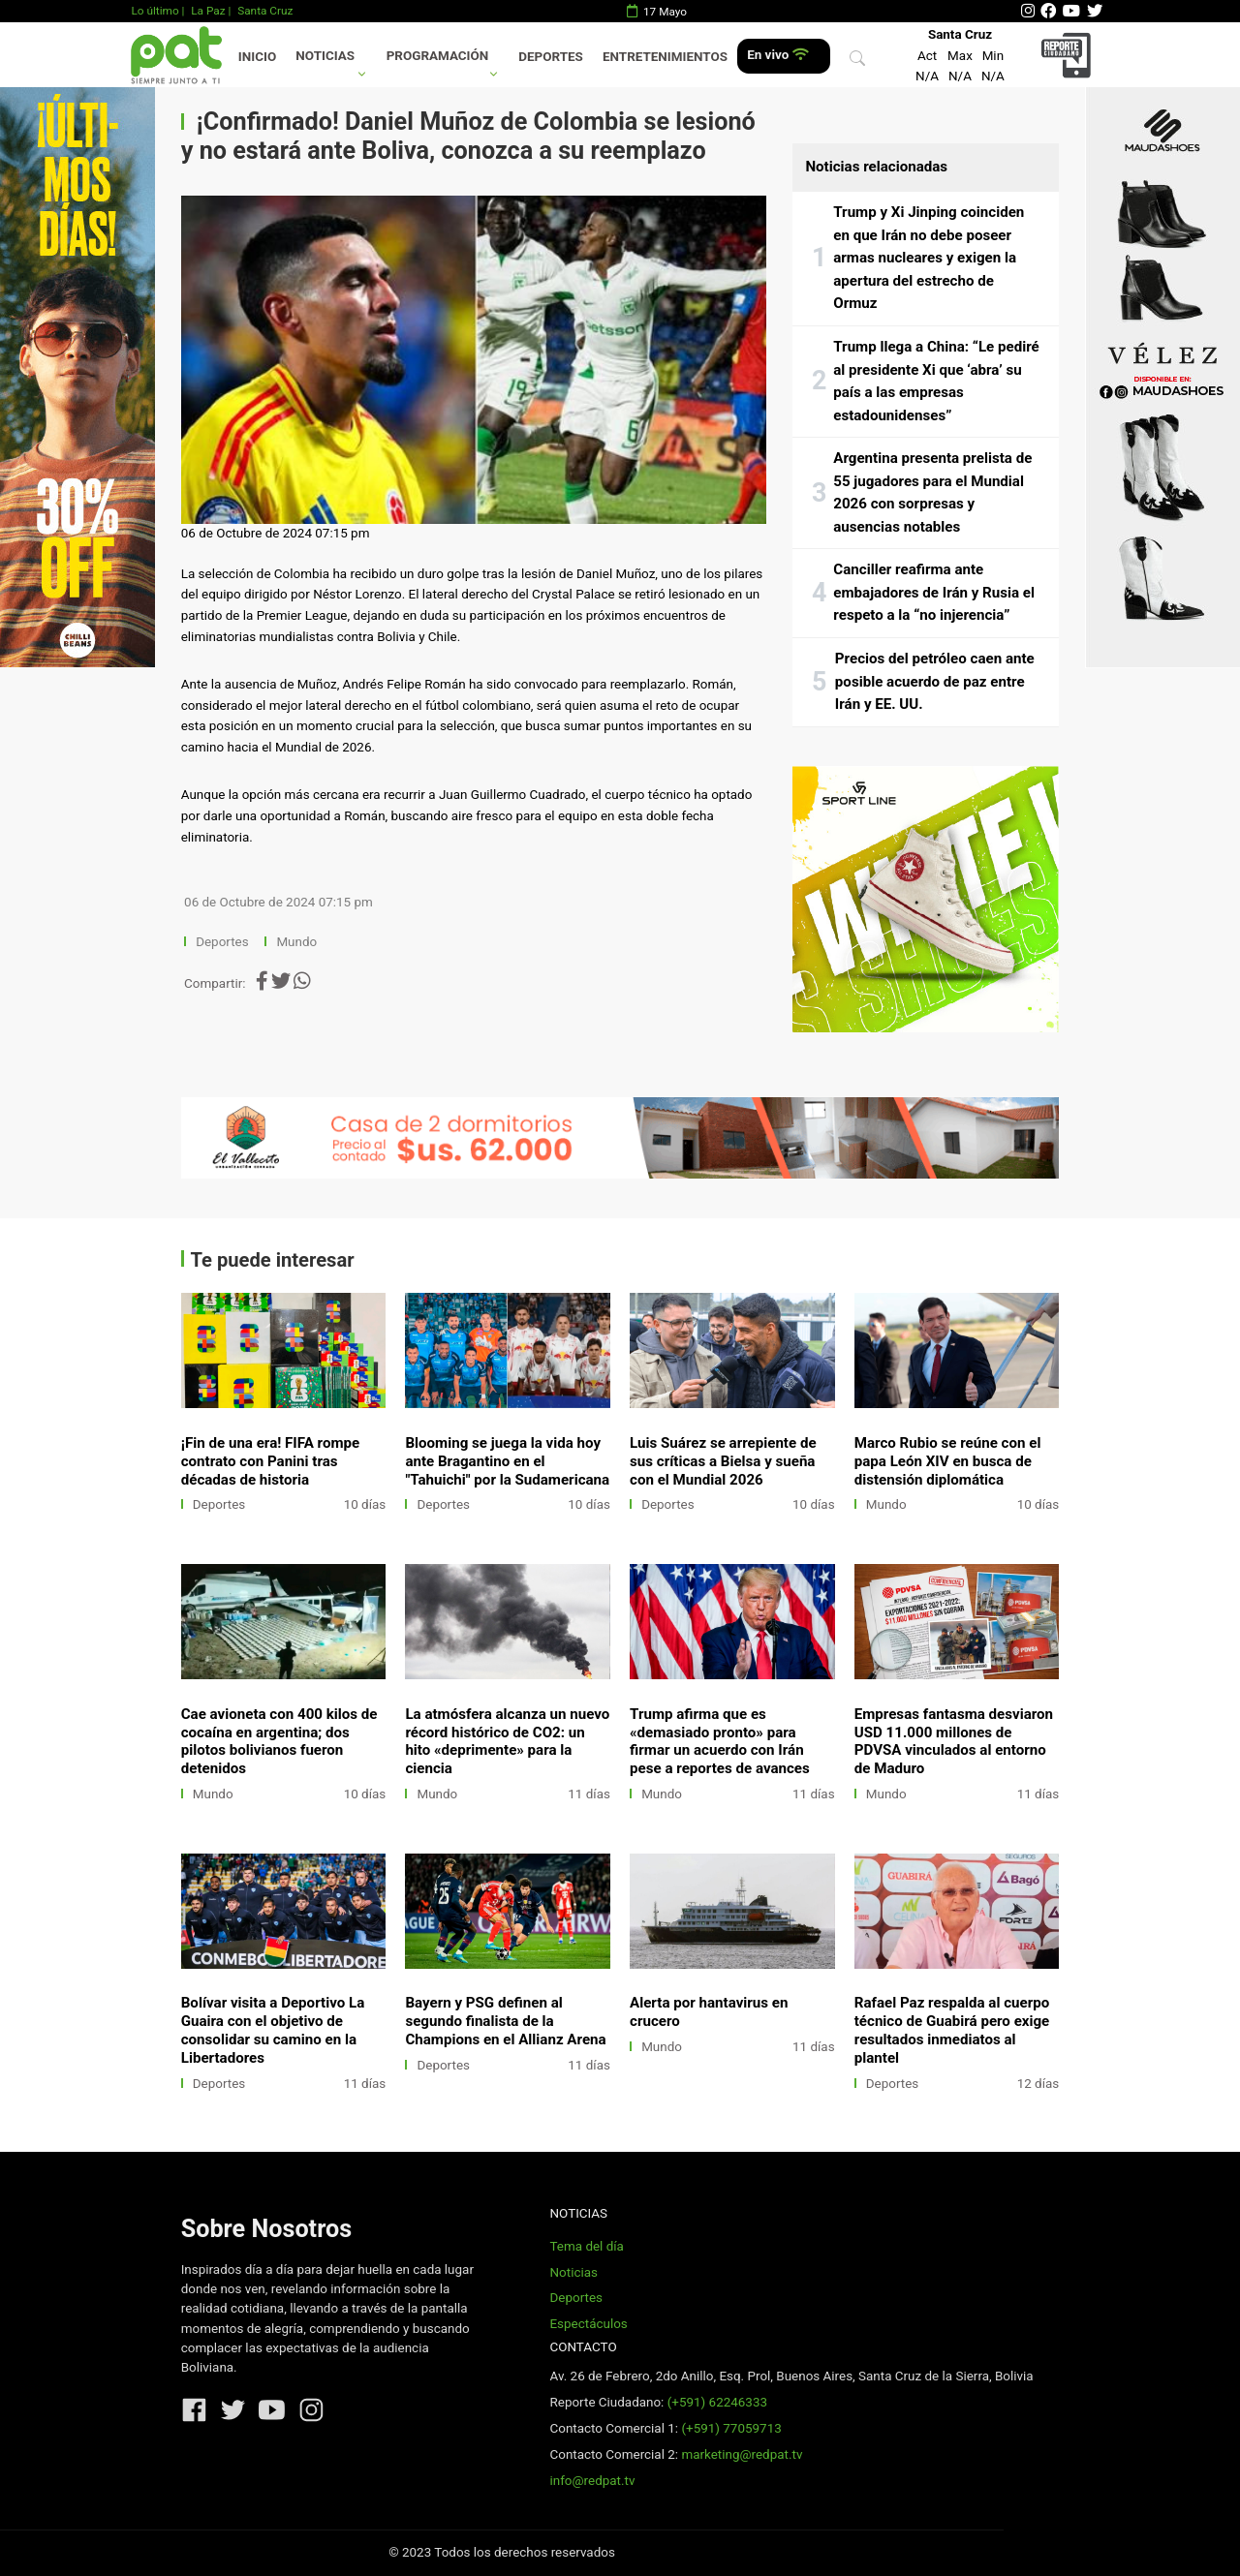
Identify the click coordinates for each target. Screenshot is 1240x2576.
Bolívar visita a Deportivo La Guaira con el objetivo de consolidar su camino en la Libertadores (273, 2030)
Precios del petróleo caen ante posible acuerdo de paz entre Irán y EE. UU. (935, 681)
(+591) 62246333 (717, 2402)
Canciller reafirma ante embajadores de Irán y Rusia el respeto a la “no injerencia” (934, 592)
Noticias (325, 55)
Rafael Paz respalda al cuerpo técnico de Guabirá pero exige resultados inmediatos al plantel (952, 2030)
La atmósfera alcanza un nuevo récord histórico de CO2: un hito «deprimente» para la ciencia (507, 1741)
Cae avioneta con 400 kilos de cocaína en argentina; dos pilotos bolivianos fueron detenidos (279, 1741)
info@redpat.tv (592, 2480)
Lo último (154, 10)
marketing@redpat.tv (741, 2454)
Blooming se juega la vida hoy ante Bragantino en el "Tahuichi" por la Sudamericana (507, 1461)
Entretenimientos (665, 56)
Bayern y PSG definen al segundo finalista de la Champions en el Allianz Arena (505, 2021)
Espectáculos (588, 2323)
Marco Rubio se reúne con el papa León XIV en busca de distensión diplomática (947, 1461)
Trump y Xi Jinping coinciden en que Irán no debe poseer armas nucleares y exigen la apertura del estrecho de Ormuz (928, 257)
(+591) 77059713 (731, 2428)
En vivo (777, 54)
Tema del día (586, 2246)
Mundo (296, 942)
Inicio (257, 56)
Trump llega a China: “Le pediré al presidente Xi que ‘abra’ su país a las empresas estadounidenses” (935, 381)
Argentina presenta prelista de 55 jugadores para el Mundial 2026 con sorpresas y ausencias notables (932, 492)
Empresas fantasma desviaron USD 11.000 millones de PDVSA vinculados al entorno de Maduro (953, 1741)
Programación (438, 55)
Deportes (550, 56)
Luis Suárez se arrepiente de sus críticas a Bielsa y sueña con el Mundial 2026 (723, 1461)
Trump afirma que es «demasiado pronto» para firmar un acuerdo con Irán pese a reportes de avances (720, 1741)
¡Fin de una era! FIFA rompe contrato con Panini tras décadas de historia (270, 1461)
